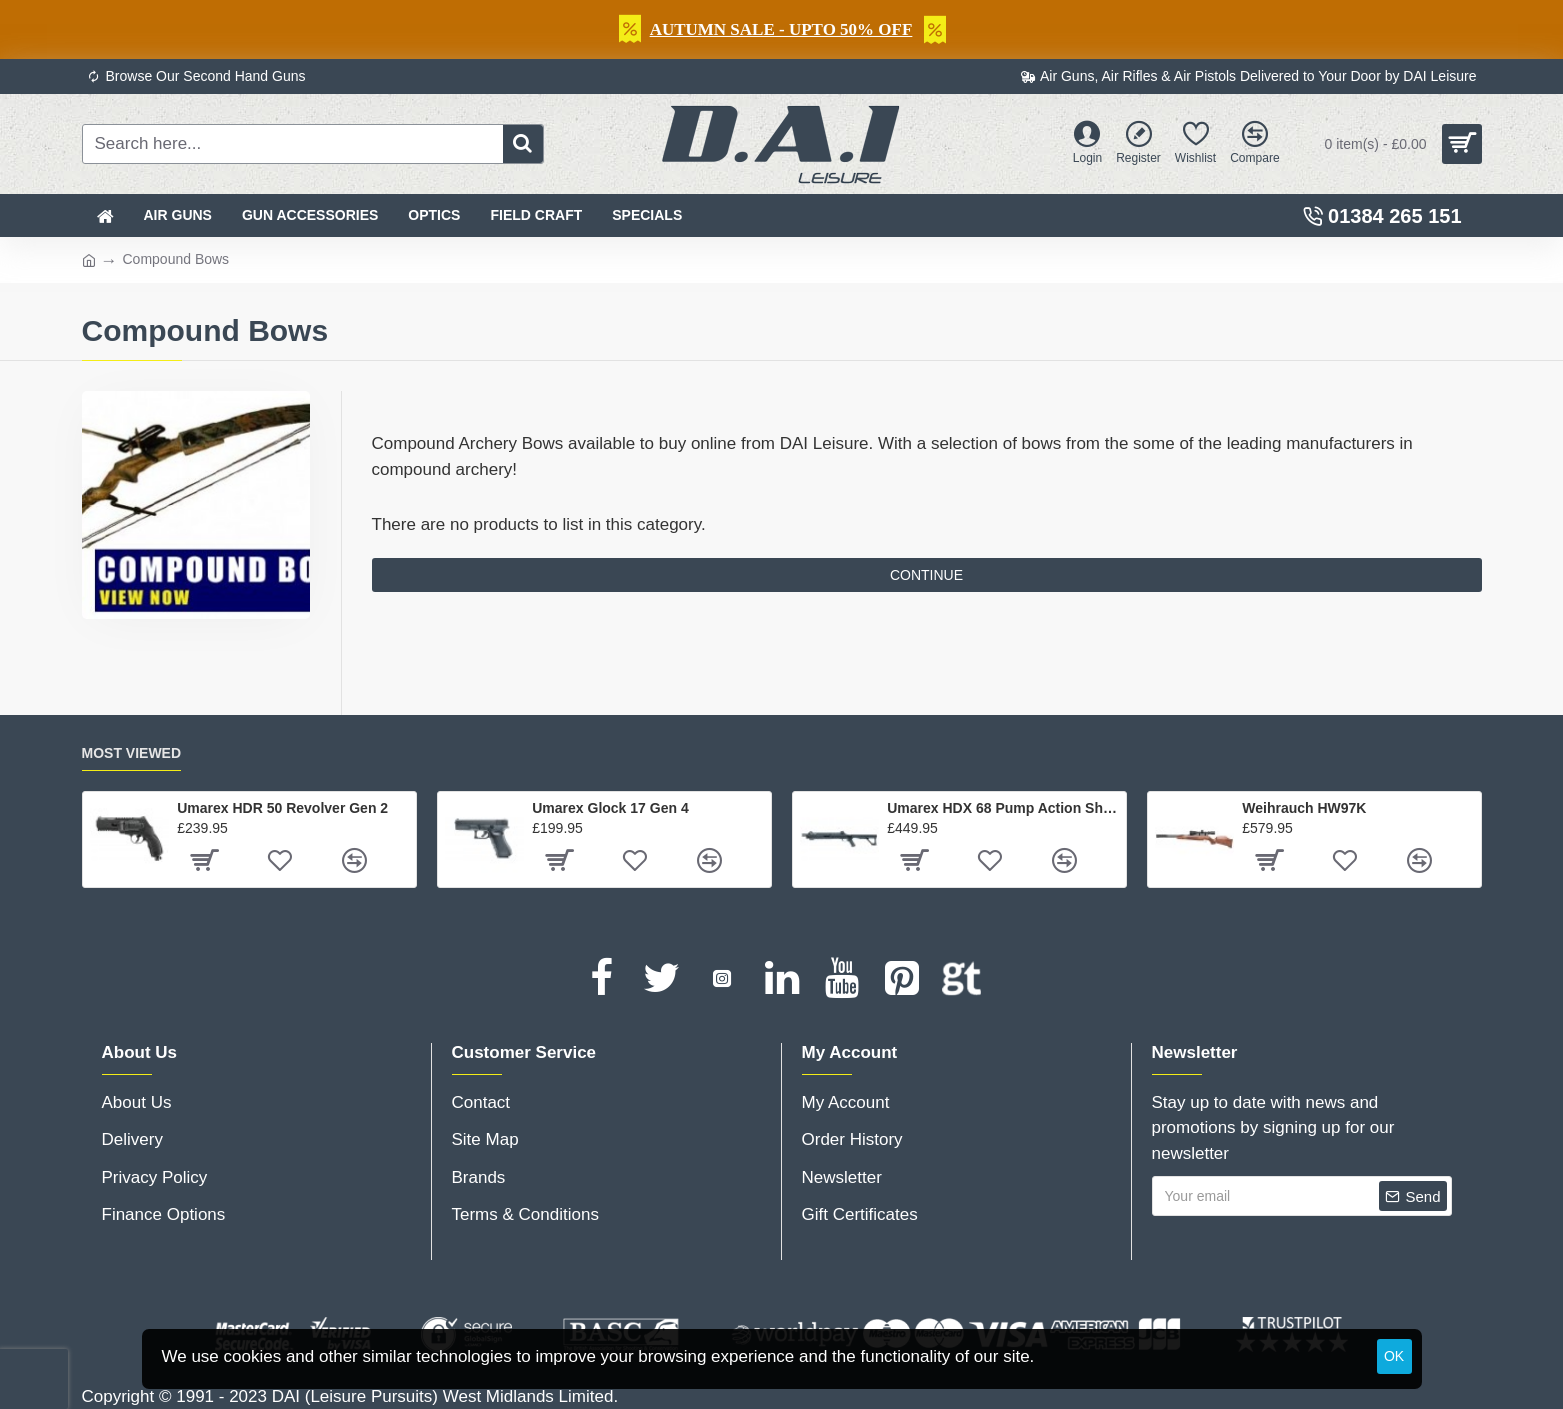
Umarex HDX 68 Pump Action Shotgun (1002, 808)
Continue (926, 575)
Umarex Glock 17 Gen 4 (610, 808)
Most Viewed (132, 753)
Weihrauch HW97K (1304, 808)
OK (1394, 1356)
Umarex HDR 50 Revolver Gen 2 (282, 808)
